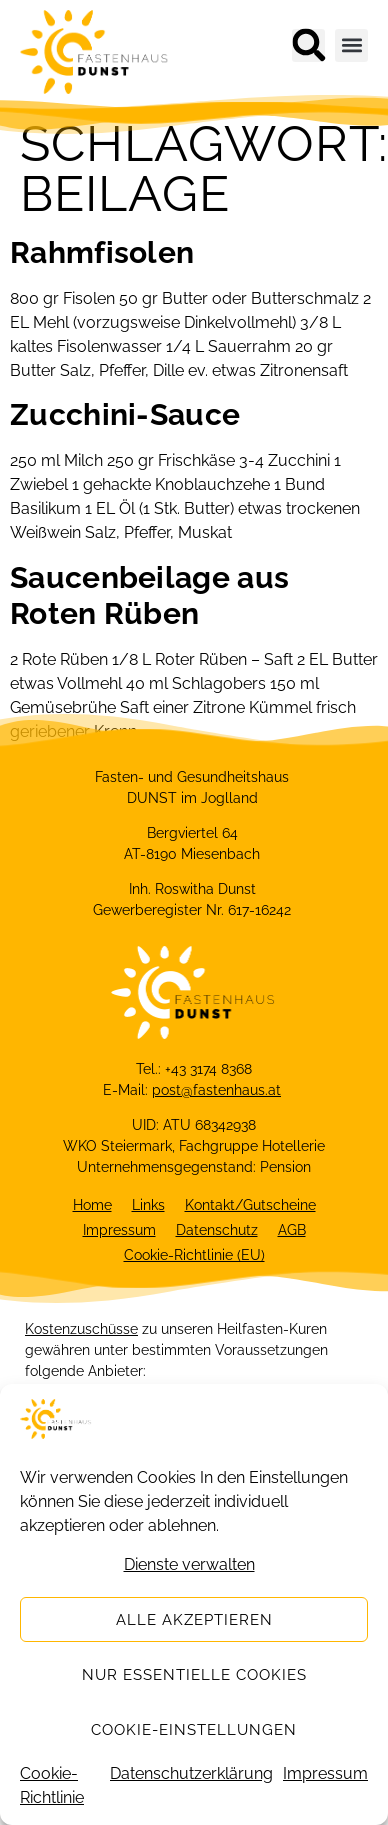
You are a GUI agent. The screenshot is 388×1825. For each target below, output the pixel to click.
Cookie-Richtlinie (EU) (194, 1255)
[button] (308, 45)
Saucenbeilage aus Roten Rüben (149, 595)
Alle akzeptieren (194, 1635)
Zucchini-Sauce (125, 414)
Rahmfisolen (102, 252)
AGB (292, 1230)
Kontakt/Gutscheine (250, 1205)
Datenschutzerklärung (191, 1788)
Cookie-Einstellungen (194, 1745)
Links (148, 1205)
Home (92, 1205)
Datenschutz (217, 1230)
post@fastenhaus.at (216, 1090)
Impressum (325, 1788)
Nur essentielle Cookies (194, 1690)
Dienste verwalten (189, 1579)
